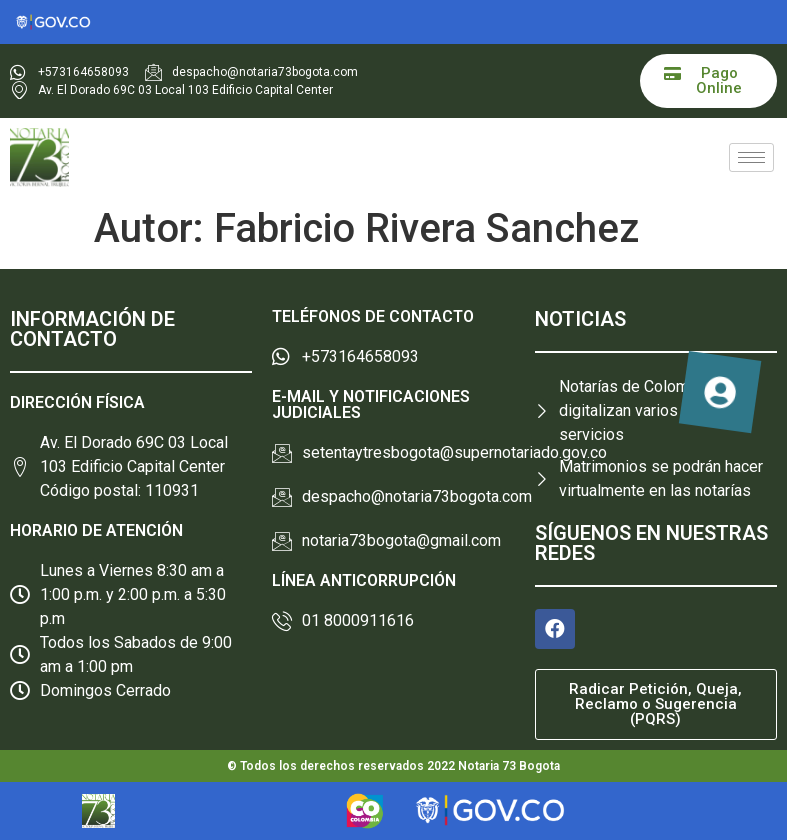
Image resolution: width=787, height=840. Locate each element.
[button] (708, 81)
